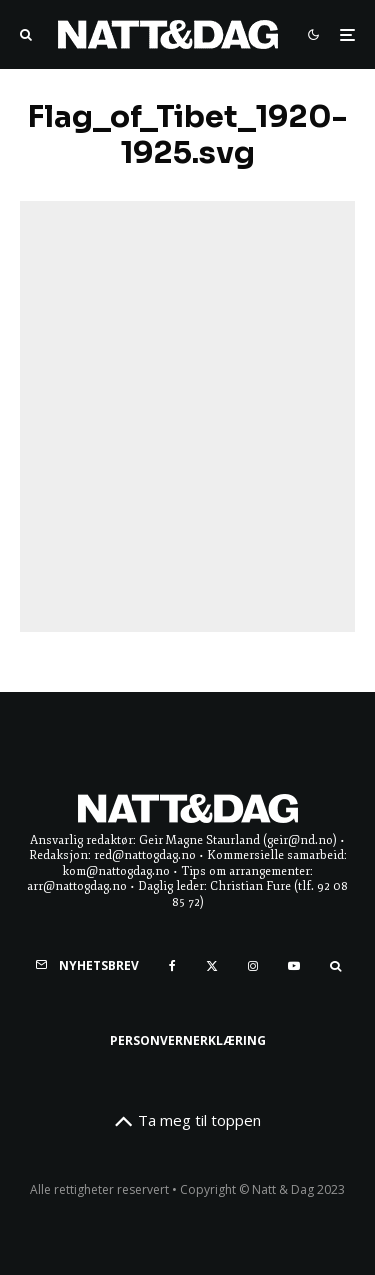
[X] (212, 966)
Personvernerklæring (188, 1040)
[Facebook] (172, 966)
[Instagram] (253, 966)
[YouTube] (294, 966)
